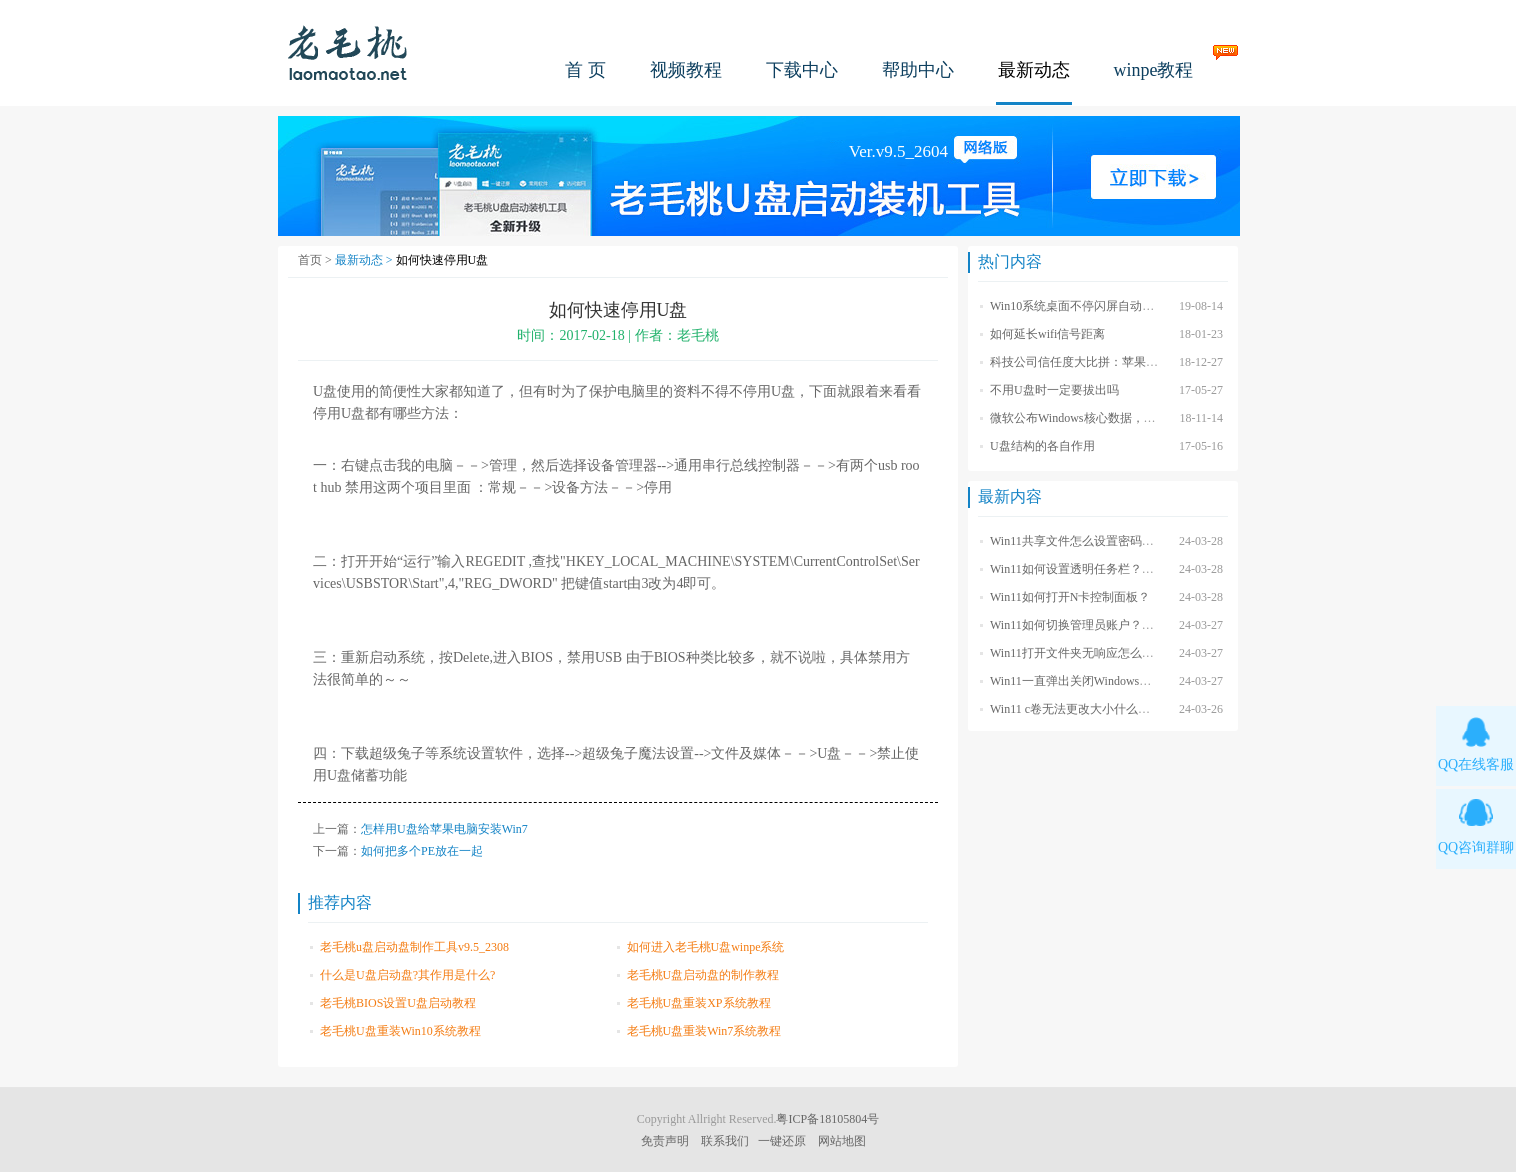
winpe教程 (1154, 70)
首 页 (585, 70)
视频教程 (686, 70)
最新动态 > (365, 260)
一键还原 (782, 1141)
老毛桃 (348, 52)
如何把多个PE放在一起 (422, 851)
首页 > (316, 260)
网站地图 (842, 1141)
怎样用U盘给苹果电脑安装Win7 (444, 829)
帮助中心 (918, 70)
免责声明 (665, 1141)
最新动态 (1034, 70)
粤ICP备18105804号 (827, 1119)
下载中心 (802, 70)
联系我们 (725, 1141)
